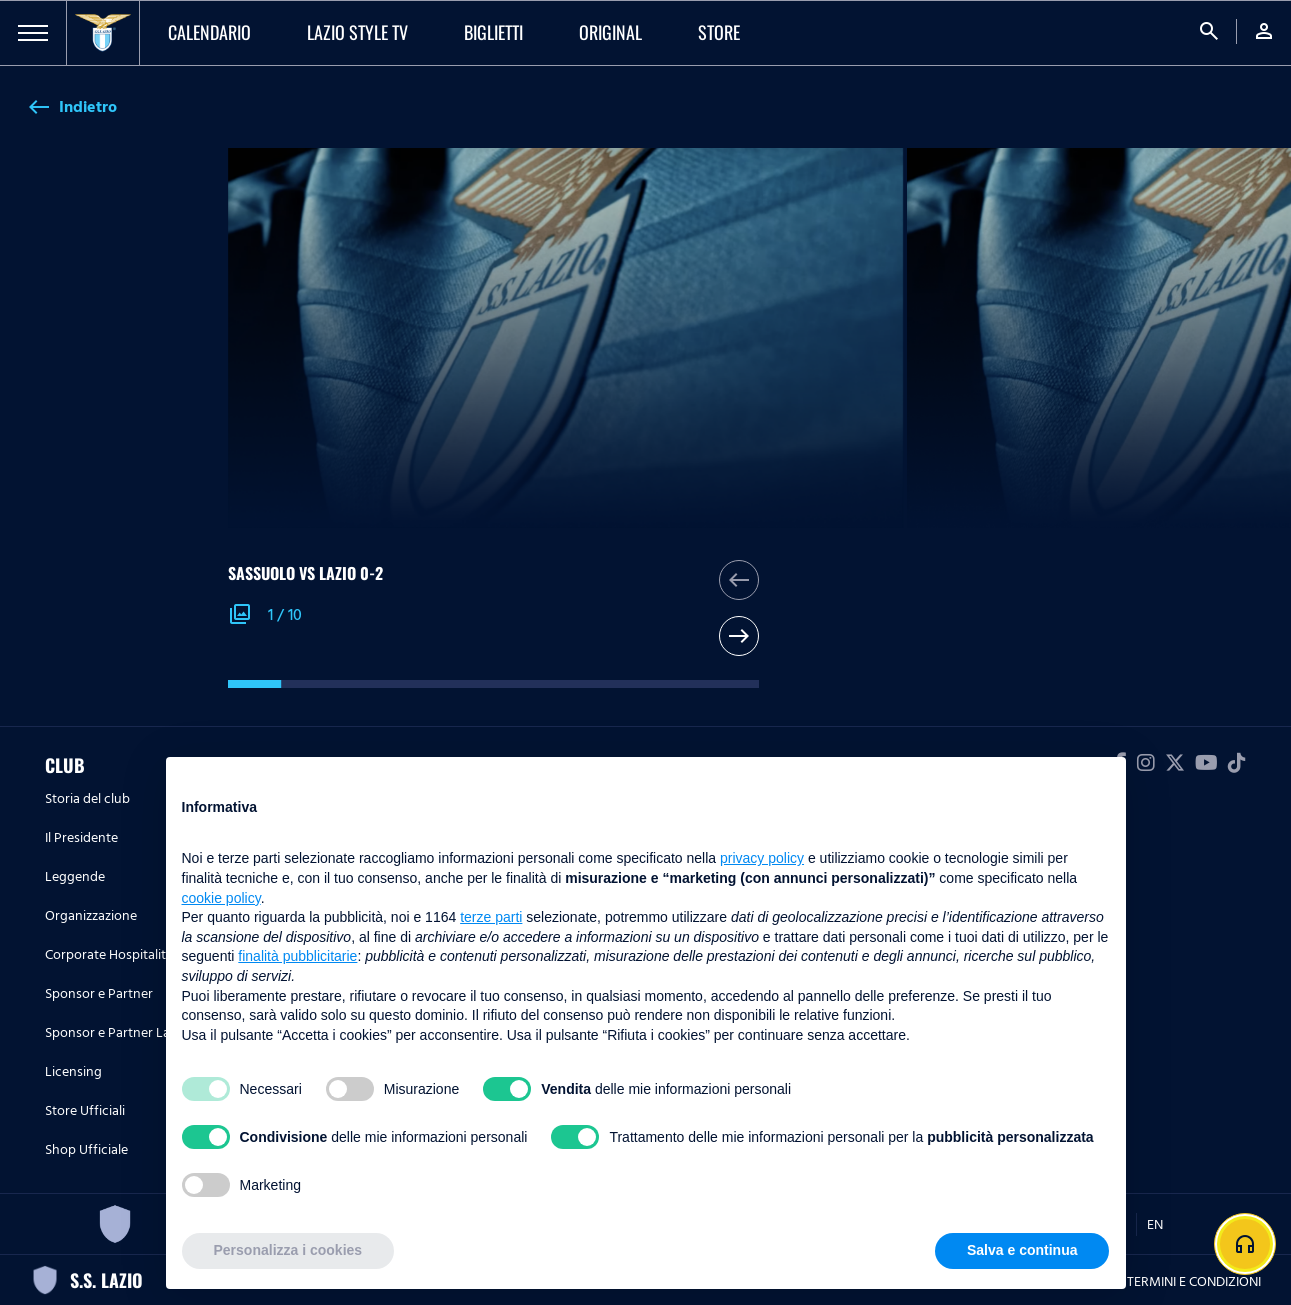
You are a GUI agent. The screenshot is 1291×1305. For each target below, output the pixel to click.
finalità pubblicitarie (297, 956)
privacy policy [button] (762, 858)
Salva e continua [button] (1022, 1250)
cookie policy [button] (221, 898)
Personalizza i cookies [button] (288, 1250)
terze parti (491, 917)
